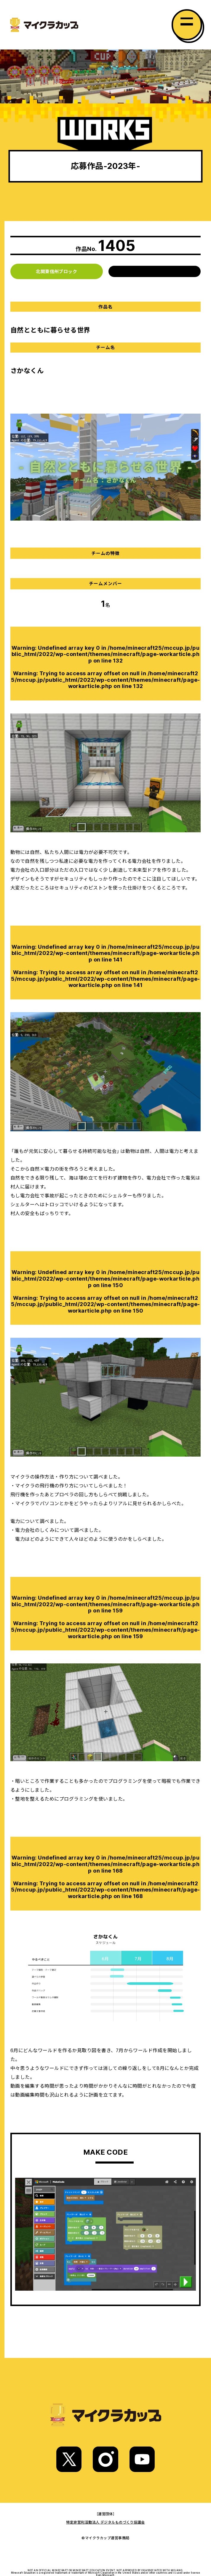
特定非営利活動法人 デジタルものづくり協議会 (105, 2522)
